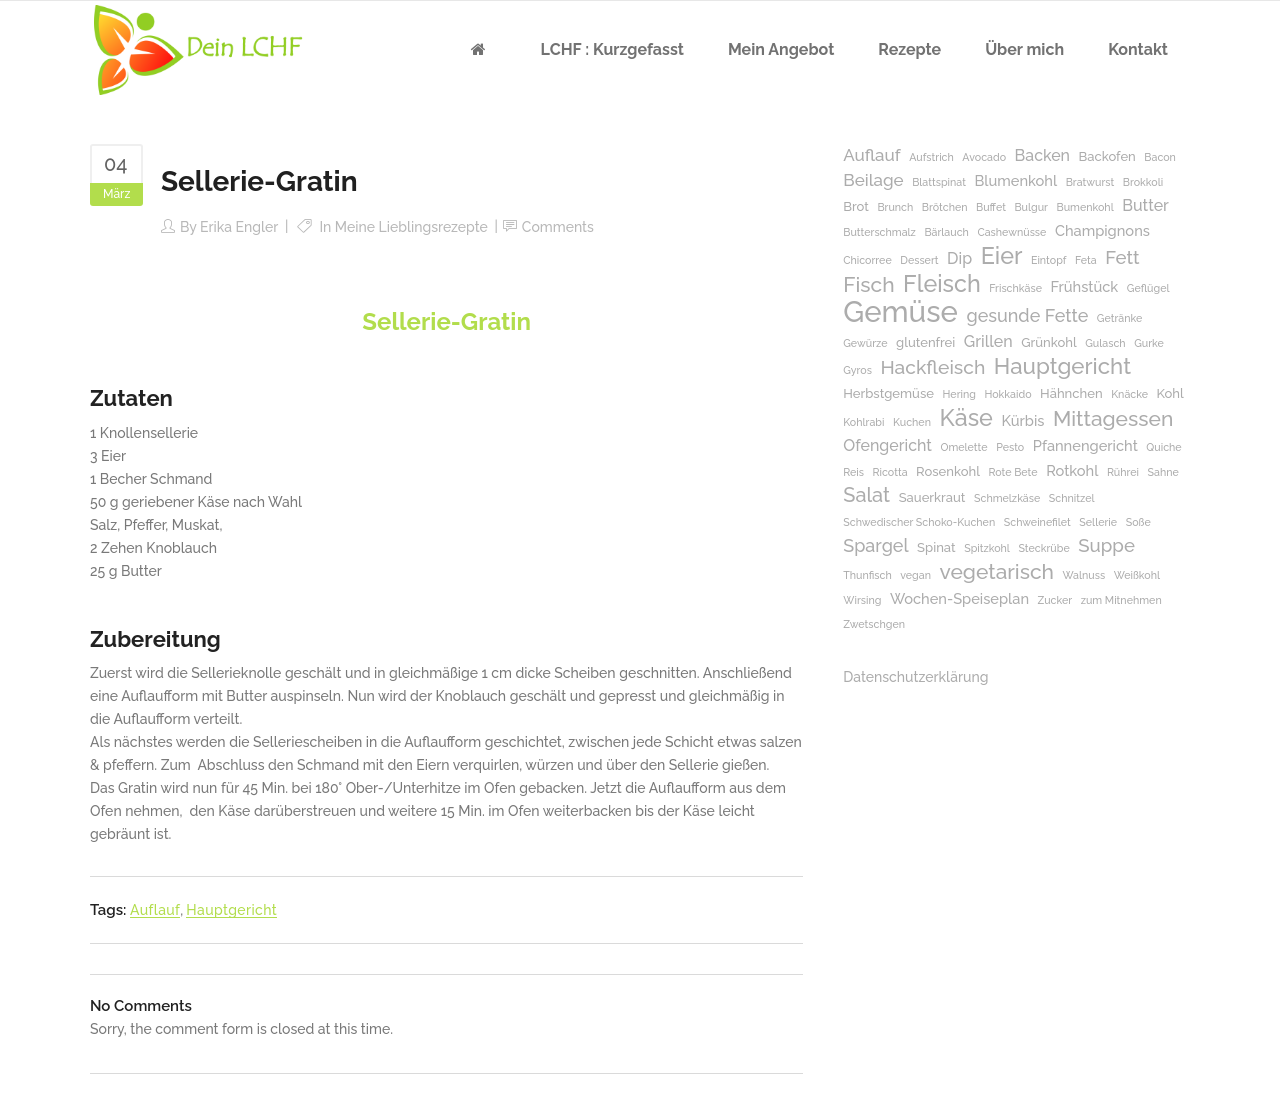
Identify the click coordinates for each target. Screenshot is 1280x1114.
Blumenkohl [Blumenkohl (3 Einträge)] (1015, 180)
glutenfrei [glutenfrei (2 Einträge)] (925, 342)
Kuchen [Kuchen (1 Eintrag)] (912, 422)
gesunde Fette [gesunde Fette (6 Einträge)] (1027, 315)
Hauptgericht (231, 910)
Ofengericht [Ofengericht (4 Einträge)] (887, 445)
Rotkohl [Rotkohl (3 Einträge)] (1072, 470)
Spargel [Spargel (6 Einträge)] (875, 545)
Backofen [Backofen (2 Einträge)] (1107, 156)
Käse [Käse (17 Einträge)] (965, 417)
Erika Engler (239, 227)
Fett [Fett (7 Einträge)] (1122, 257)
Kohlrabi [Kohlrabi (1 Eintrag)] (863, 422)
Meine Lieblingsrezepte (411, 227)
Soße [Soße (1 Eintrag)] (1138, 522)
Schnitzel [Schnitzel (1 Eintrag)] (1072, 498)
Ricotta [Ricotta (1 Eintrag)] (890, 472)
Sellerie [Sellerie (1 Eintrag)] (1098, 522)
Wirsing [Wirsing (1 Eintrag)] (862, 600)
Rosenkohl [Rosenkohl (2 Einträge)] (948, 471)
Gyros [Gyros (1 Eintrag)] (857, 370)
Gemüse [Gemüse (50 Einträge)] (900, 311)
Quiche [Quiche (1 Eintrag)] (1163, 447)
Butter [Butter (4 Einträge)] (1145, 205)
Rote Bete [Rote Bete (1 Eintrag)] (1012, 472)
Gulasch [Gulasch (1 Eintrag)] (1105, 343)
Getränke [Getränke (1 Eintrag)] (1119, 318)
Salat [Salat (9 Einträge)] (866, 495)
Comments (558, 227)
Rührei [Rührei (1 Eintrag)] (1123, 472)
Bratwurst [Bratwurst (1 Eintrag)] (1090, 182)
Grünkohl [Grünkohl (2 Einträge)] (1048, 342)
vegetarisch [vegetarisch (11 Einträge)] (997, 571)
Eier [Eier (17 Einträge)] (1002, 255)
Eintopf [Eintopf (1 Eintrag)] (1048, 260)
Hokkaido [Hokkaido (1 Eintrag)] (1007, 394)
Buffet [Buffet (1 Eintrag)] (991, 207)
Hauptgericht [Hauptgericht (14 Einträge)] (1062, 366)
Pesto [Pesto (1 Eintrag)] (1010, 447)
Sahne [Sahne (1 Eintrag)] (1163, 472)
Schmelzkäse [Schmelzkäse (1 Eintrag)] (1007, 498)
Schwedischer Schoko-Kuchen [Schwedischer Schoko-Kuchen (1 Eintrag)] (919, 522)
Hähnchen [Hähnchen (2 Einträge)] (1071, 393)
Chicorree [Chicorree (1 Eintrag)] (867, 260)
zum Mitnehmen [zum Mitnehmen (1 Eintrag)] (1121, 600)
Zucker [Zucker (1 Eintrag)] (1055, 600)
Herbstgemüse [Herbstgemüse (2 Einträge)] (888, 393)
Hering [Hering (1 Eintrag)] (959, 394)
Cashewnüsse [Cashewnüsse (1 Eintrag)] (1011, 232)
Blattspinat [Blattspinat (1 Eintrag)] (939, 182)
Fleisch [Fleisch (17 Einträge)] (942, 283)
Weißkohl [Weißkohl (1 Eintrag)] (1137, 575)
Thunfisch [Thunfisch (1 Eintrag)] (867, 575)
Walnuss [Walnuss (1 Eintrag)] (1084, 575)
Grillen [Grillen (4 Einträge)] (988, 341)
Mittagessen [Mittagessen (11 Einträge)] (1113, 418)
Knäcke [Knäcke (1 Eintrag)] (1129, 394)
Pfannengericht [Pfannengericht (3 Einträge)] (1085, 445)
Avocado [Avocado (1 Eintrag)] (984, 157)
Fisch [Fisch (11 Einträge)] (868, 284)
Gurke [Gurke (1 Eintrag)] (1149, 343)
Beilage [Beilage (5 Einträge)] (873, 180)
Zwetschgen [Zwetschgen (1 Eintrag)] (874, 624)
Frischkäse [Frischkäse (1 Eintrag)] (1015, 288)
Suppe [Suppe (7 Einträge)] (1106, 545)
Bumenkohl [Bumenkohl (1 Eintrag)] (1085, 207)
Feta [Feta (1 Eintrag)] (1086, 260)
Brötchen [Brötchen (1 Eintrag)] (945, 207)
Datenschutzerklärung (915, 677)
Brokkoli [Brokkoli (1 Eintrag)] (1143, 182)
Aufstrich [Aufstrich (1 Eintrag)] (931, 157)
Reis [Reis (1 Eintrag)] (853, 472)
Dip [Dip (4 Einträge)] (959, 258)
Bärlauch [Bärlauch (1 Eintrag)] (946, 232)
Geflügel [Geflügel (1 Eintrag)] (1148, 288)
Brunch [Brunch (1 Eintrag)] (895, 207)
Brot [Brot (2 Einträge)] (856, 206)
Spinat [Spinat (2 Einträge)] (936, 547)
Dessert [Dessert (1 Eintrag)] (919, 260)
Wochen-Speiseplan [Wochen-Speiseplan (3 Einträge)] (959, 598)
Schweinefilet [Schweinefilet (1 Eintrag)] (1037, 522)
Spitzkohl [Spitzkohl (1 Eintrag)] (987, 548)
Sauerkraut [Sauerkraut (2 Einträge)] (932, 497)
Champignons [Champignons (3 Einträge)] (1102, 230)
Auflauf (155, 910)
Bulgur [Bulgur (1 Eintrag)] (1031, 207)
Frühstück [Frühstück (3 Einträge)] (1084, 286)
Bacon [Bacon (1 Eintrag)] (1160, 157)
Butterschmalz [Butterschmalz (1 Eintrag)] (879, 232)
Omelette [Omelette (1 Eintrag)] (963, 447)
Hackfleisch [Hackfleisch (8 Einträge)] (932, 367)
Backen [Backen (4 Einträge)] (1042, 155)
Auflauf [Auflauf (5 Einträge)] (871, 155)
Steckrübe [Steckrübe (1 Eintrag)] (1043, 548)
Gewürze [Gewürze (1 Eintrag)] (865, 343)
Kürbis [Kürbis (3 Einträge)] (1022, 420)
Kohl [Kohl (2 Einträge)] (1170, 393)
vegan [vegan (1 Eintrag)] (915, 575)
